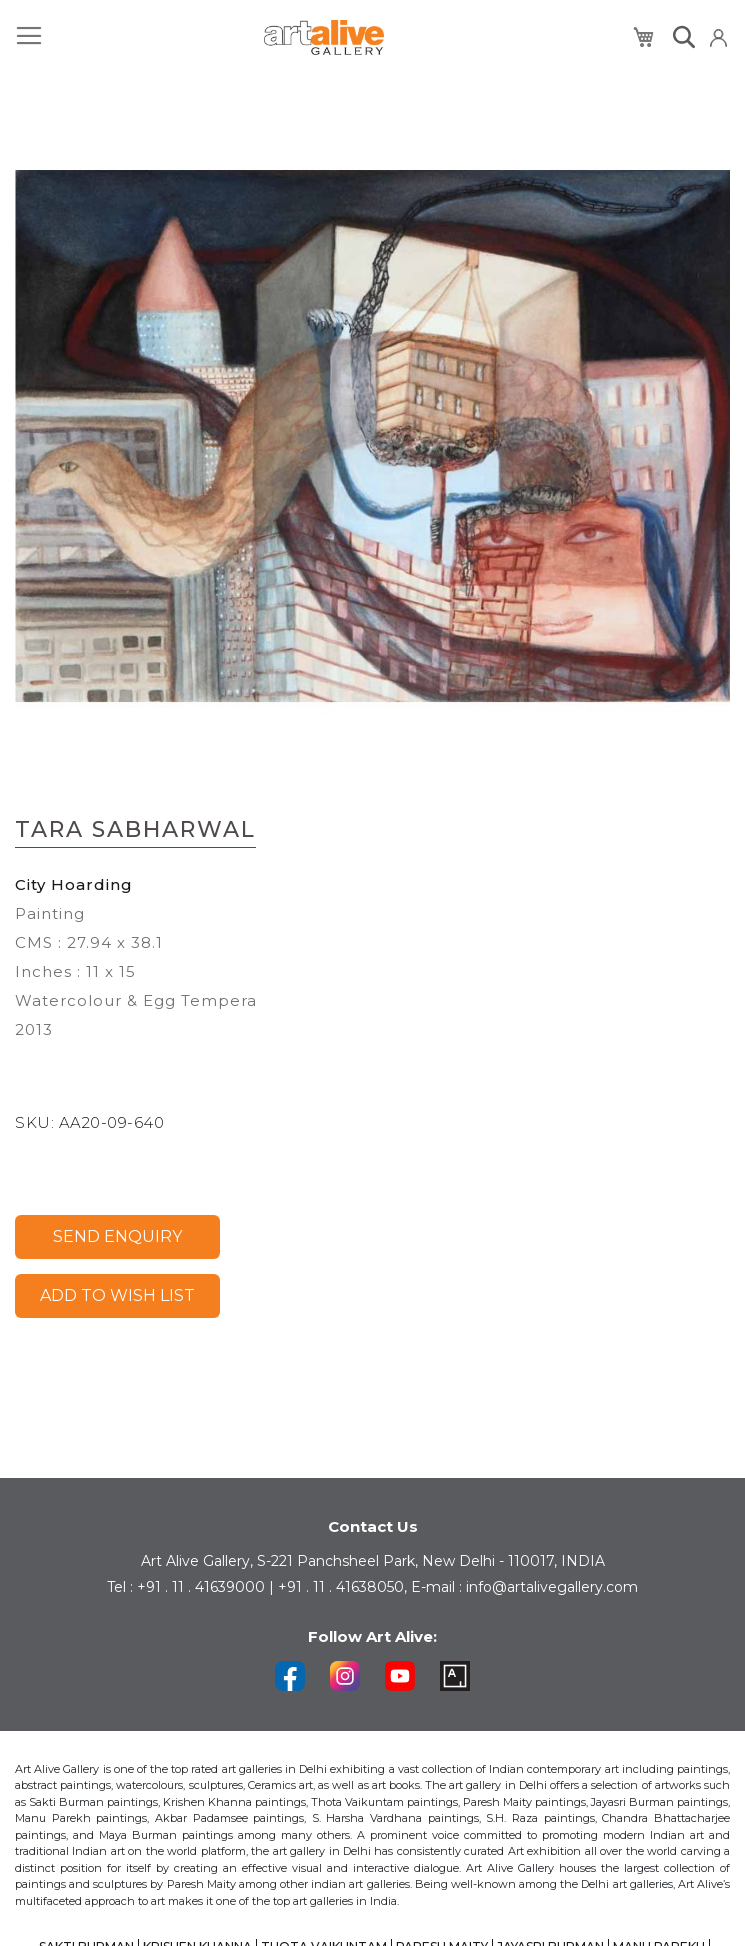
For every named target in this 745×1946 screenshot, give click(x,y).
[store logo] (324, 37)
